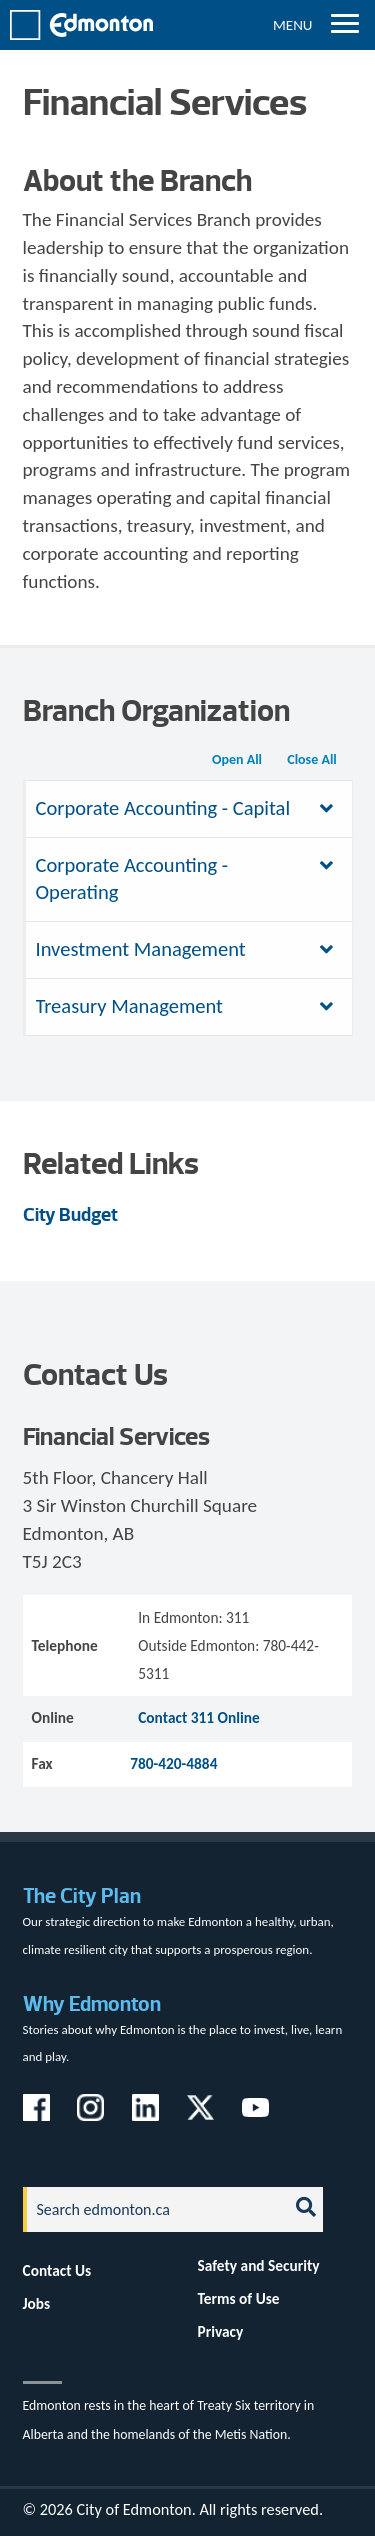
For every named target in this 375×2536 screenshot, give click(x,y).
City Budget (70, 1214)
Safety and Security (259, 2265)
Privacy (221, 2331)
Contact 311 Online (198, 1717)
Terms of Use (239, 2298)
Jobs (37, 2303)
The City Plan (82, 1895)
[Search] (150, 2209)
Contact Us (57, 2270)
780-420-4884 (173, 1763)
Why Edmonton (92, 2003)
